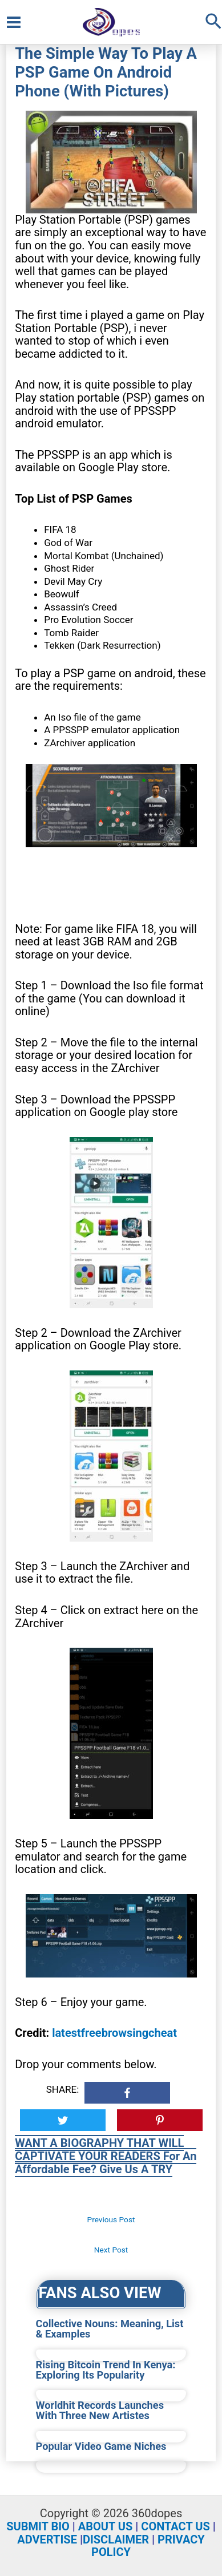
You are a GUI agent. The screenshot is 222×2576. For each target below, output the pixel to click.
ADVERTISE (47, 2539)
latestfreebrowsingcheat (114, 2033)
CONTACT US (175, 2526)
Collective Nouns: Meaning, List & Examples (110, 2329)
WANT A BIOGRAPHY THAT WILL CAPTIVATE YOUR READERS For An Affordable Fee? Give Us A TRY (105, 2155)
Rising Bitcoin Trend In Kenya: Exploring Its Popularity (106, 2370)
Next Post (111, 2249)
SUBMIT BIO (38, 2526)
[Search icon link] (213, 22)
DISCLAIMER (116, 2539)
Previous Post (111, 2219)
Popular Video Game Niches (101, 2446)
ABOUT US (105, 2526)
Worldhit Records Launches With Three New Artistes (100, 2410)
